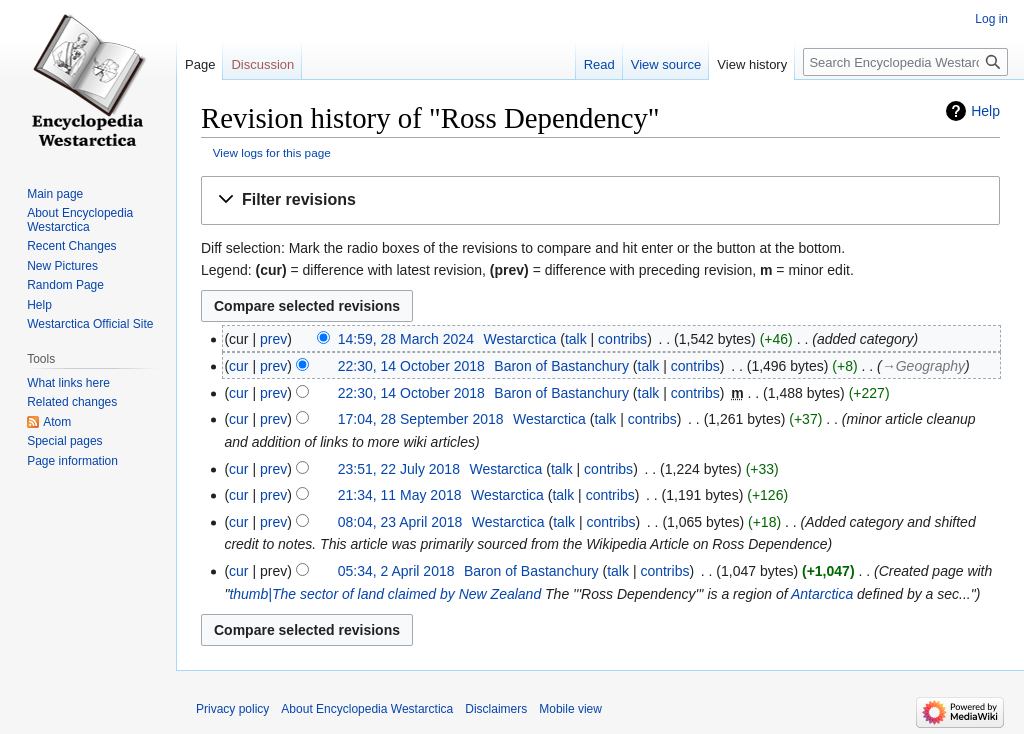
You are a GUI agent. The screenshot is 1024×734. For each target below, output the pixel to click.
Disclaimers (496, 709)
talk (576, 339)
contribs (622, 339)
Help (985, 111)
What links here (68, 383)
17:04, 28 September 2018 (421, 419)
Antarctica (822, 594)
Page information (72, 461)
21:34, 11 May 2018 (400, 495)
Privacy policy (232, 709)
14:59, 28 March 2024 (406, 339)
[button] (600, 200)
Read (599, 64)
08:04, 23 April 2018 (400, 522)
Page (200, 64)
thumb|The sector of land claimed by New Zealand (385, 594)
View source (666, 64)
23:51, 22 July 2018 (399, 469)
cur (238, 366)
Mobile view (570, 709)
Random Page (65, 285)
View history (752, 64)
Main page (55, 194)
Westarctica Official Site (90, 324)
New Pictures (62, 266)
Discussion (262, 64)
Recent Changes (71, 246)
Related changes (72, 402)
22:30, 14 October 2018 (411, 366)
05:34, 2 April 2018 (396, 571)
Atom (57, 422)
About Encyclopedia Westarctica (80, 220)
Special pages (64, 441)
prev (273, 339)
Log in (991, 19)
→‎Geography (923, 366)
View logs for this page (272, 152)
